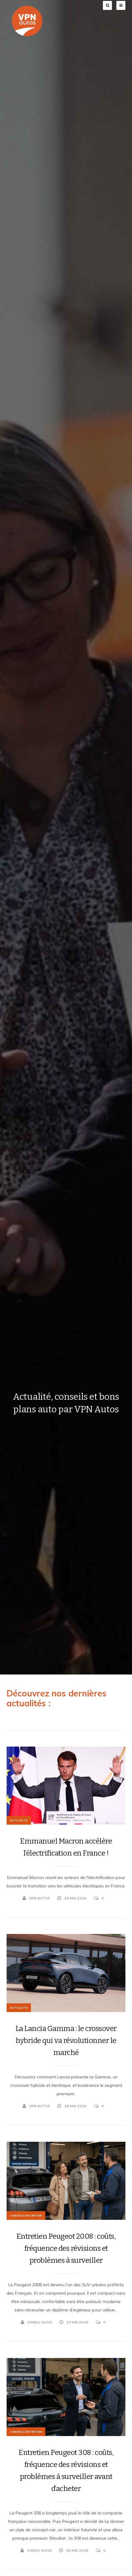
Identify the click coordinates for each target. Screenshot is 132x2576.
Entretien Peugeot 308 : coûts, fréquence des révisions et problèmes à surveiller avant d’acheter (66, 2470)
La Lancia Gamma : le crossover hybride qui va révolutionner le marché (66, 2040)
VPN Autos (36, 1898)
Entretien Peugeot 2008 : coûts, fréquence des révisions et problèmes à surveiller (66, 2248)
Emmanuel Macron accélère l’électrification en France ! (66, 1847)
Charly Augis (36, 2322)
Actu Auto (19, 1820)
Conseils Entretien (26, 2215)
